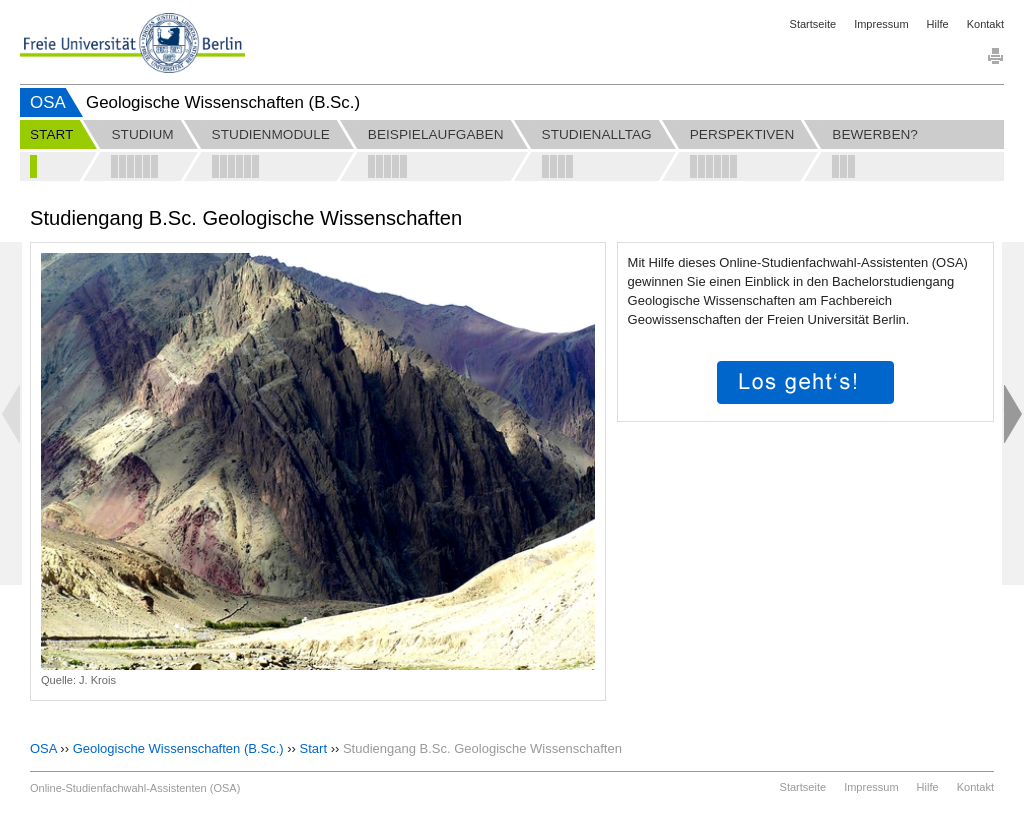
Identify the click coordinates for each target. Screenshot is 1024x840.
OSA (48, 102)
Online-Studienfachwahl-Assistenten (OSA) (135, 788)
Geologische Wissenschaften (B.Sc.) (178, 748)
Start (313, 748)
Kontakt (985, 24)
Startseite (813, 24)
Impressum (881, 24)
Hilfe (938, 24)
